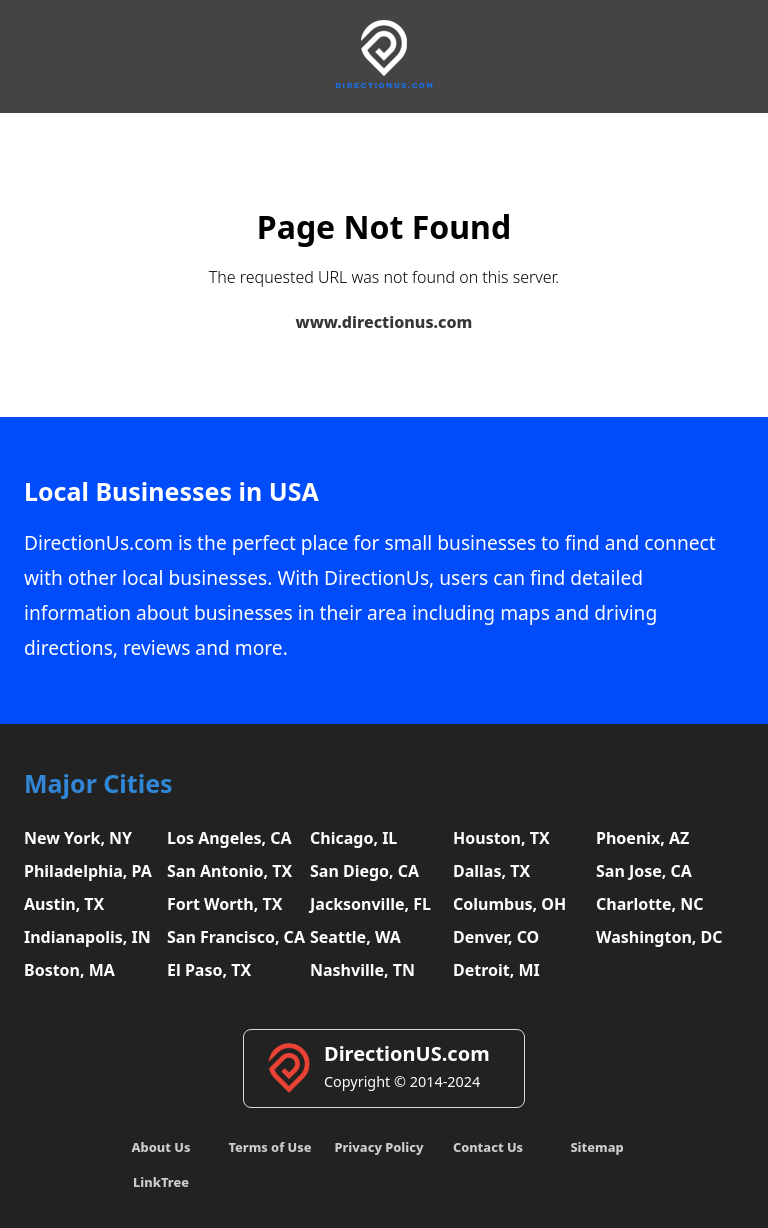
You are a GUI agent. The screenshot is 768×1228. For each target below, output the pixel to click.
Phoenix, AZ (642, 838)
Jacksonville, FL (370, 904)
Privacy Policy (378, 1147)
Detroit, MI (496, 970)
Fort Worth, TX (224, 904)
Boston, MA (69, 970)
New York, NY (78, 838)
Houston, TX (501, 838)
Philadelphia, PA (88, 871)
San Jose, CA (644, 871)
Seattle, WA (355, 937)
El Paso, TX (209, 970)
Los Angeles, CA (229, 838)
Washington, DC (659, 937)
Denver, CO (496, 937)
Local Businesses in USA (171, 491)
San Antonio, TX (229, 871)
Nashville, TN (362, 970)
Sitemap (596, 1147)
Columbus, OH (509, 904)
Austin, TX (64, 904)
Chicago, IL (353, 838)
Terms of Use (269, 1147)
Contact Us (488, 1147)
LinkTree (161, 1182)
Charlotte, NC (650, 904)
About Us (161, 1147)
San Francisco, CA (236, 937)
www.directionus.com (384, 322)
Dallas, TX (491, 871)
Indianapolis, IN (87, 937)
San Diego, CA (364, 871)
